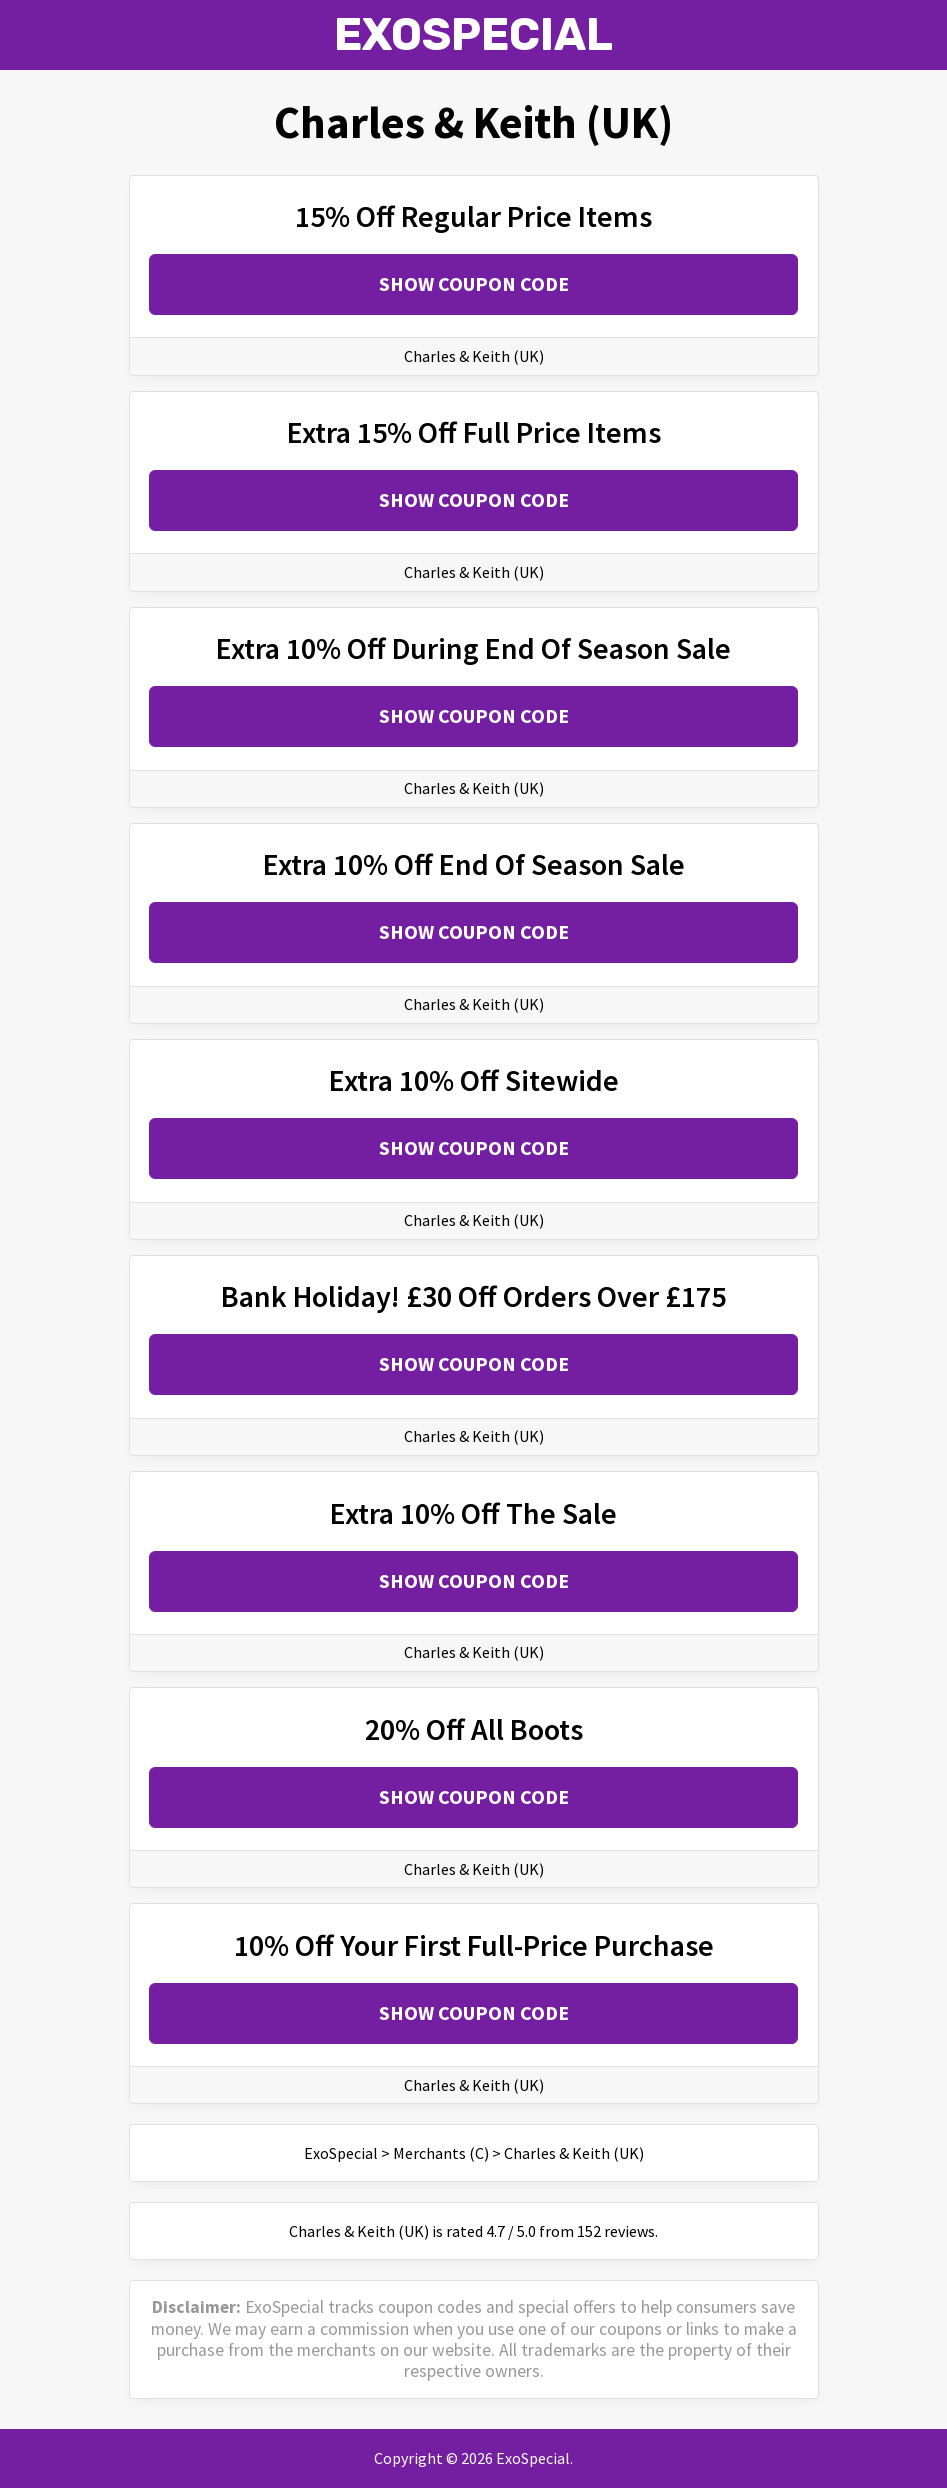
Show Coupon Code (474, 283)
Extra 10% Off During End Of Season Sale (473, 648)
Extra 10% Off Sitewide (474, 1080)
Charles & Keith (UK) (474, 356)
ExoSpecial (473, 34)
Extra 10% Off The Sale (473, 1513)
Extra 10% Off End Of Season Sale (474, 864)
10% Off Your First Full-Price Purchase (474, 1945)
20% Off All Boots (474, 1729)
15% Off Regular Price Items (473, 216)
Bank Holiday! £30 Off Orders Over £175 (473, 1296)
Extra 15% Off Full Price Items (474, 432)
